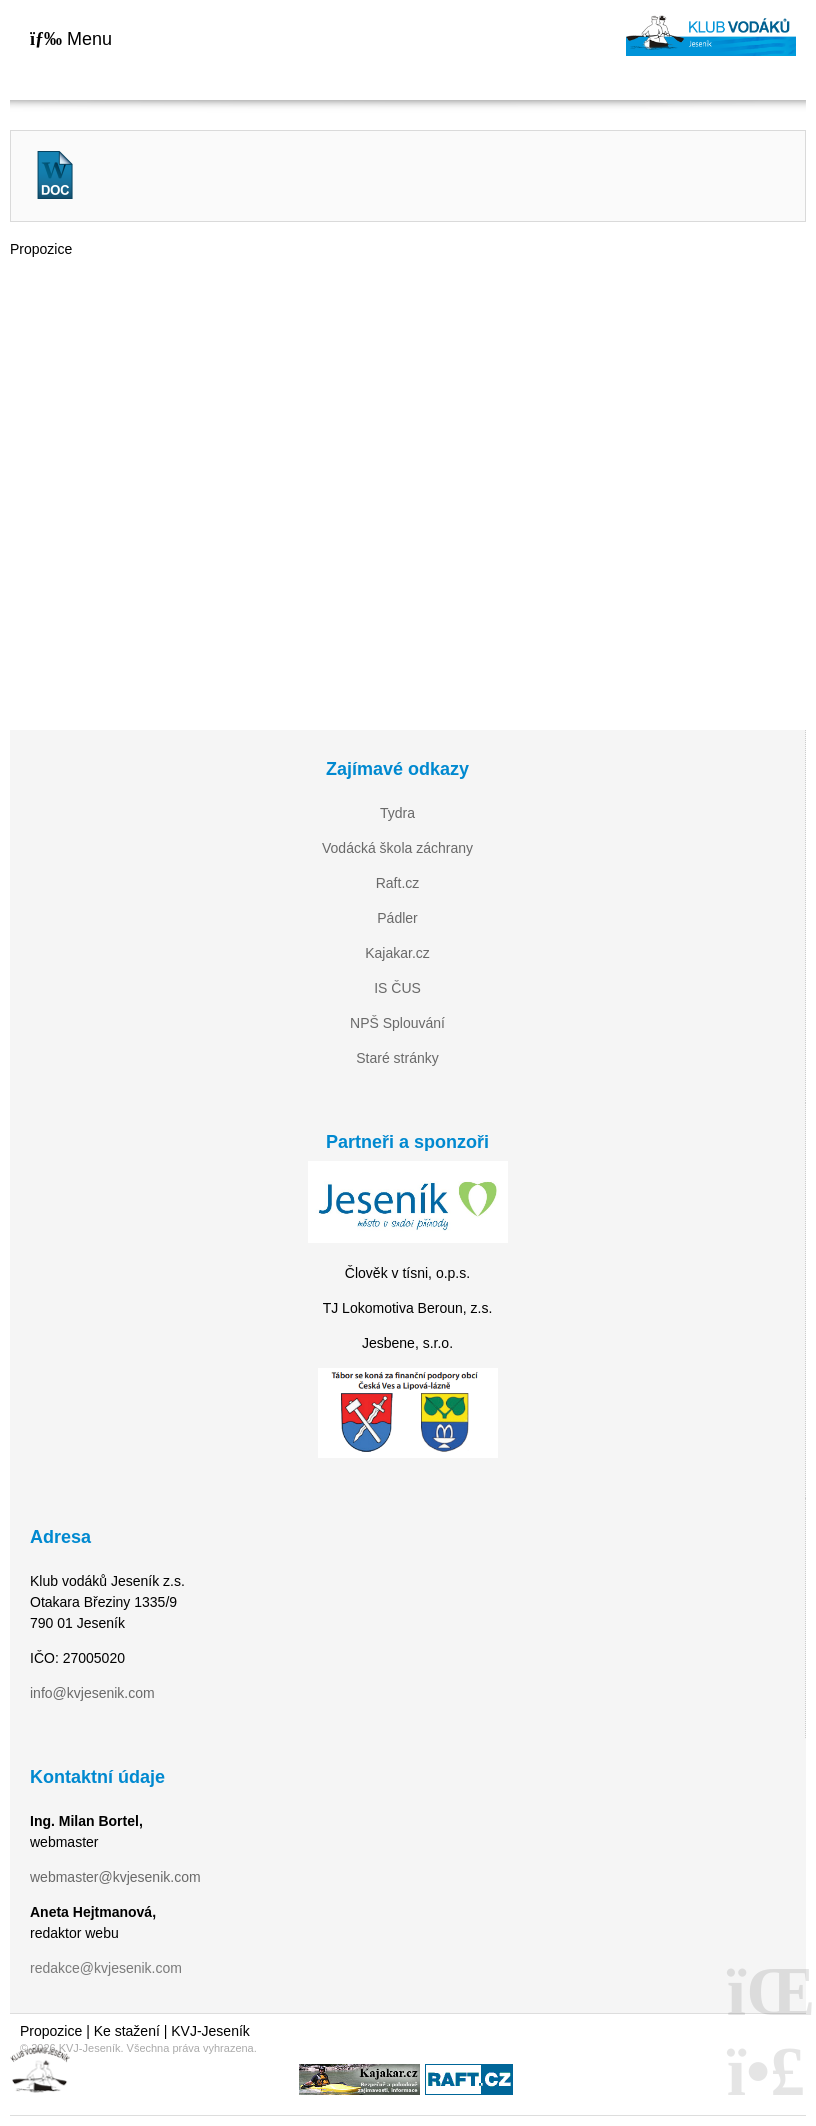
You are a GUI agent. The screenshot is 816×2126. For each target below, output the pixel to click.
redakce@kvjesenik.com (106, 1968)
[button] (71, 39)
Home (711, 35)
